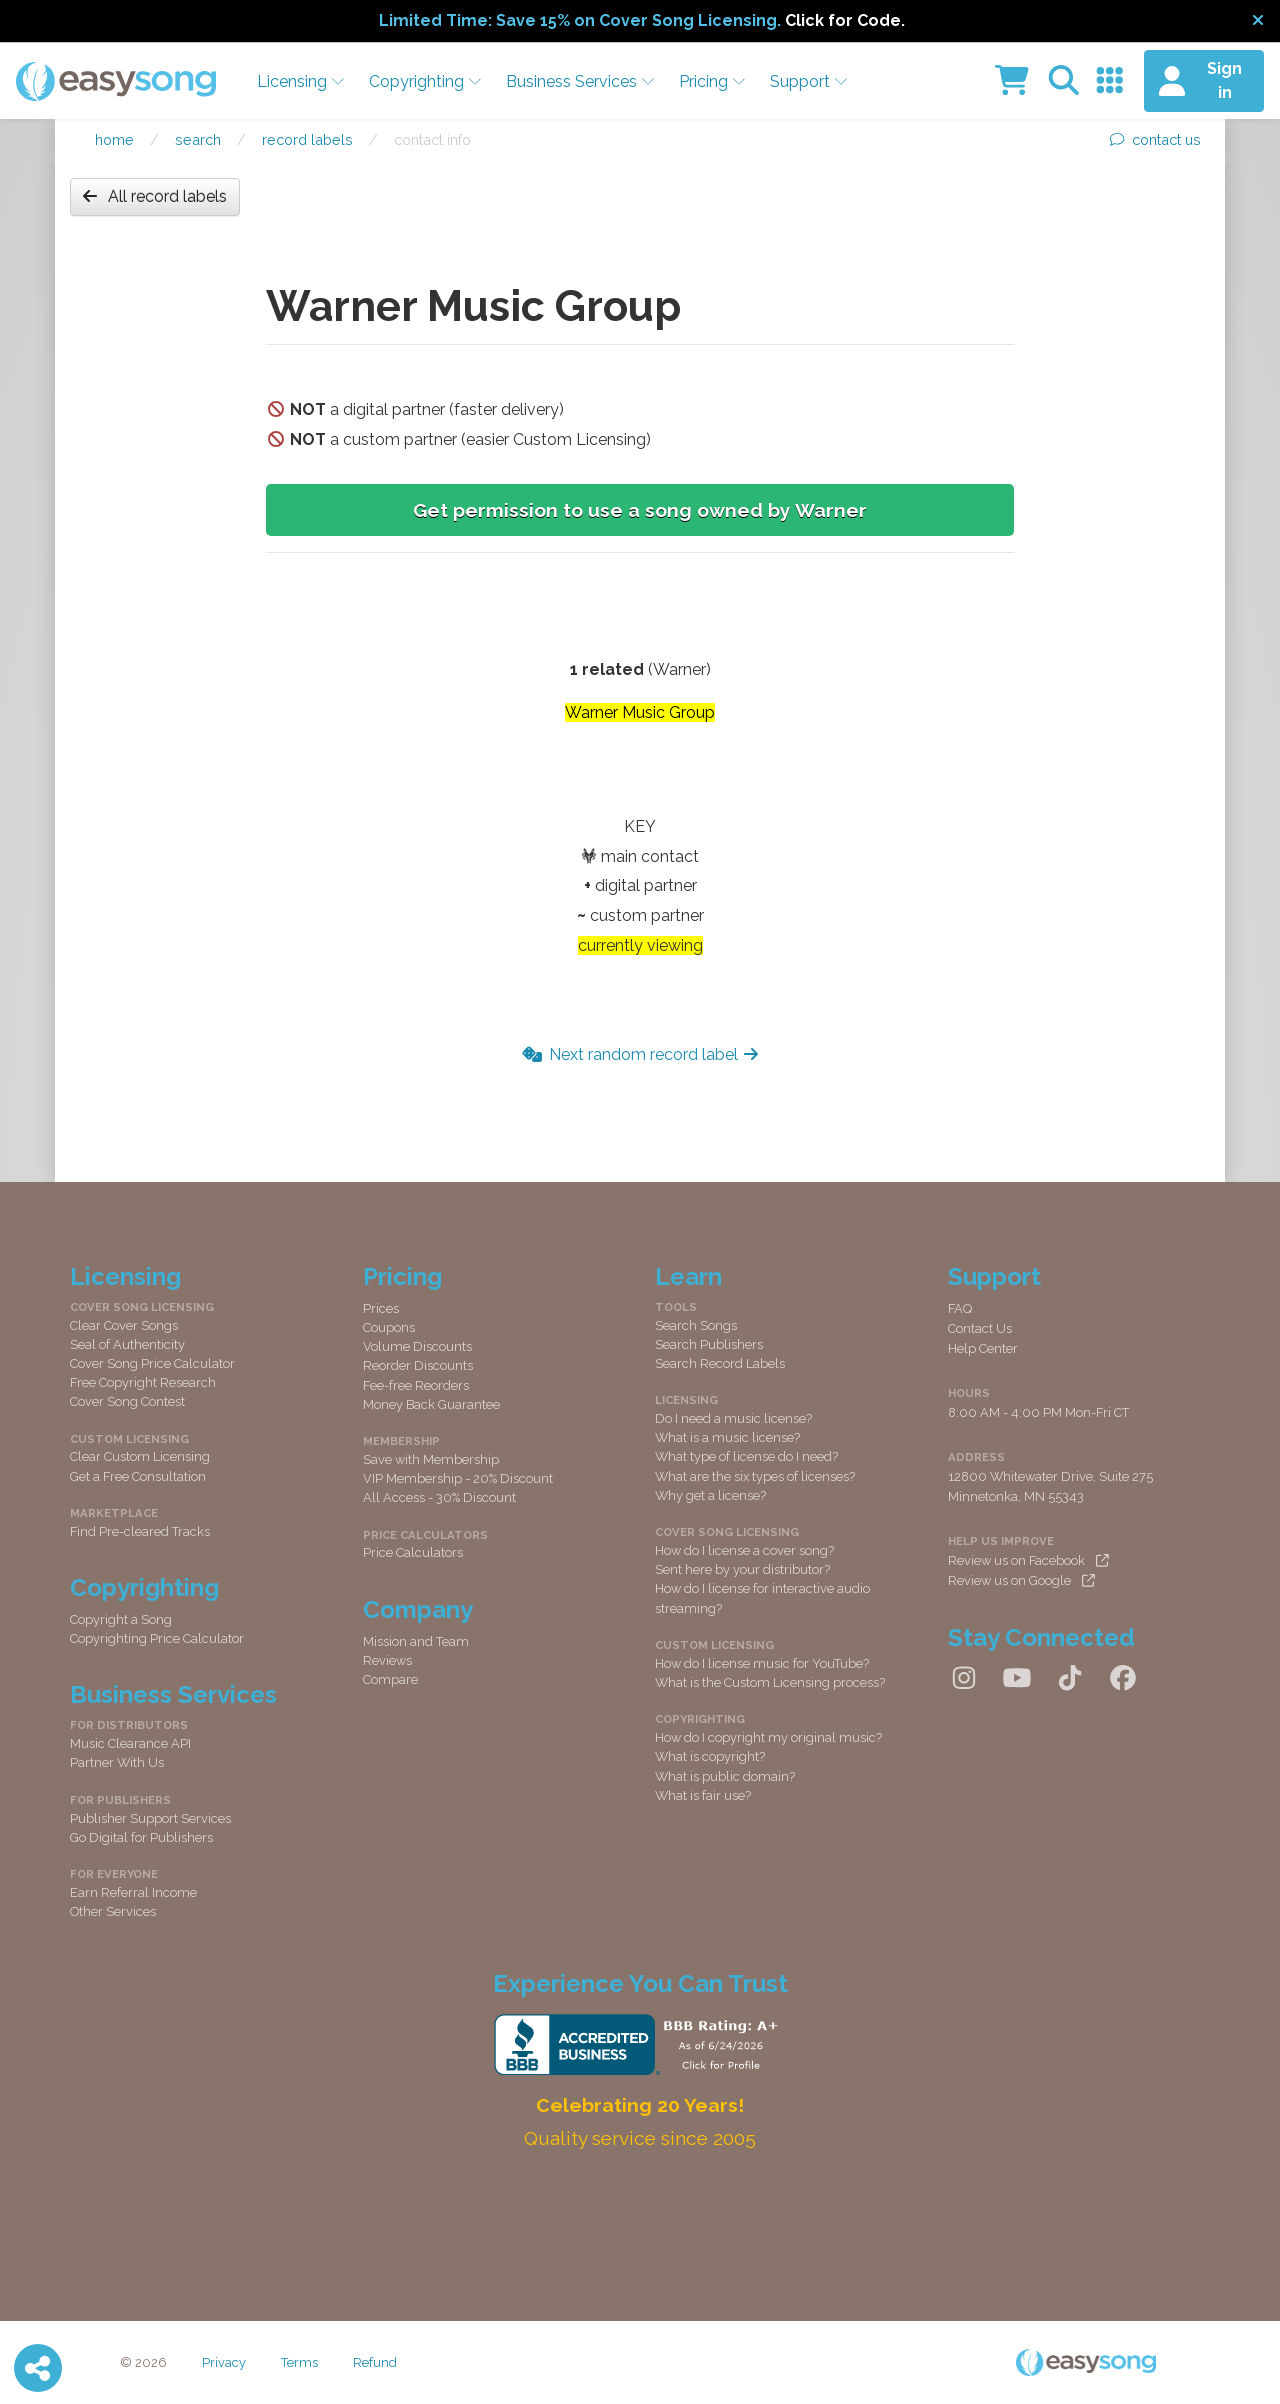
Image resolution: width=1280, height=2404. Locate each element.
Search (198, 139)
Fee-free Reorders (416, 1385)
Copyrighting (425, 81)
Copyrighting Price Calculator (157, 1638)
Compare (390, 1679)
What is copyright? (710, 1756)
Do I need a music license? (733, 1418)
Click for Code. (845, 20)
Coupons (389, 1327)
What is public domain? (725, 1776)
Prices (381, 1308)
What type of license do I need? (746, 1456)
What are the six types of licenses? (755, 1476)
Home (114, 139)
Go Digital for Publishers (141, 1837)
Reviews (387, 1660)
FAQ (960, 1308)
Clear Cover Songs (124, 1325)
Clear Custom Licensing (140, 1456)
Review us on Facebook (1028, 1560)
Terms (299, 2362)
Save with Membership (431, 1459)
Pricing (712, 81)
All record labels (155, 196)
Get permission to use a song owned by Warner (640, 510)
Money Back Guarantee (431, 1404)
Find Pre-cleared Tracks (140, 1531)
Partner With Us (117, 1762)
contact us (1155, 139)
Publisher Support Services (150, 1818)
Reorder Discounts (418, 1365)
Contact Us (980, 1328)
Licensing (301, 81)
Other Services (113, 1911)
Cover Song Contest (127, 1401)
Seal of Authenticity (127, 1344)
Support (809, 81)
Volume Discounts (417, 1346)
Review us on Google (1021, 1580)
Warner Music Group (640, 712)
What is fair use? (703, 1795)
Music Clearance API (130, 1743)
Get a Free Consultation (138, 1476)
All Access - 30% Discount (439, 1497)
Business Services (580, 81)
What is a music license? (727, 1437)
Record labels (307, 139)
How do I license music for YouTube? (762, 1663)
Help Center (983, 1348)
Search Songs (696, 1325)
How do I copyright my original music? (768, 1737)
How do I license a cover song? (744, 1550)
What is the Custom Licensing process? (770, 1682)
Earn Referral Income (133, 1892)
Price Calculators (413, 1552)
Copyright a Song (121, 1619)
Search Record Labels (720, 1363)
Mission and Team (416, 1641)
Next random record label (640, 1054)
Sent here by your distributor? (742, 1569)
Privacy (224, 2362)
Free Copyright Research (143, 1382)
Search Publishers (709, 1344)
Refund (375, 2362)
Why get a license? (710, 1495)
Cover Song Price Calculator (152, 1363)
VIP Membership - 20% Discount (458, 1478)
